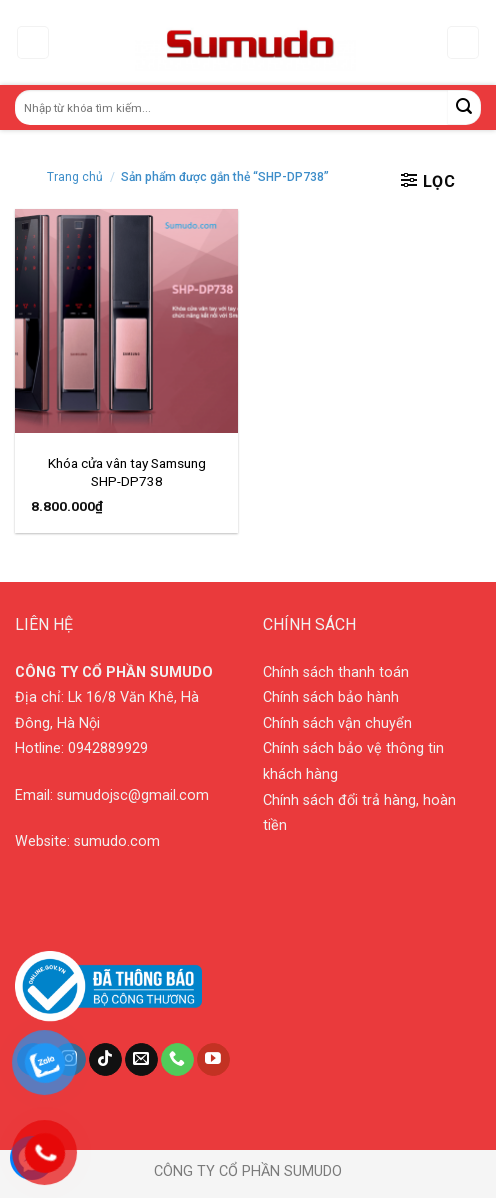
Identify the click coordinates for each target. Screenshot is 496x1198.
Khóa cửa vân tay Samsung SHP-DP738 (127, 472)
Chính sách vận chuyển (337, 723)
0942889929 (108, 748)
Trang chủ (75, 177)
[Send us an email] (141, 1060)
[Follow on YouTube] (213, 1060)
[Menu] (33, 42)
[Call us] (177, 1060)
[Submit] (464, 107)
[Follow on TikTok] (105, 1060)
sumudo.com (117, 841)
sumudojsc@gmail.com (133, 795)
